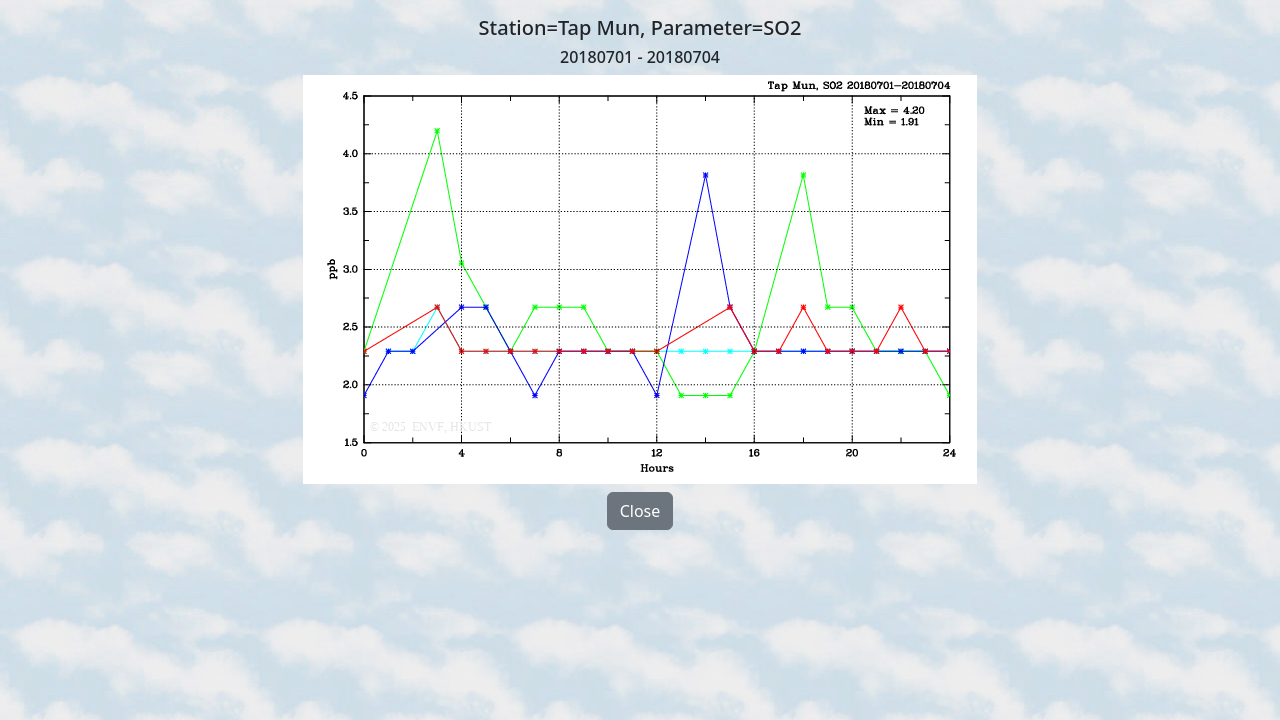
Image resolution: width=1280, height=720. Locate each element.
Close (640, 511)
